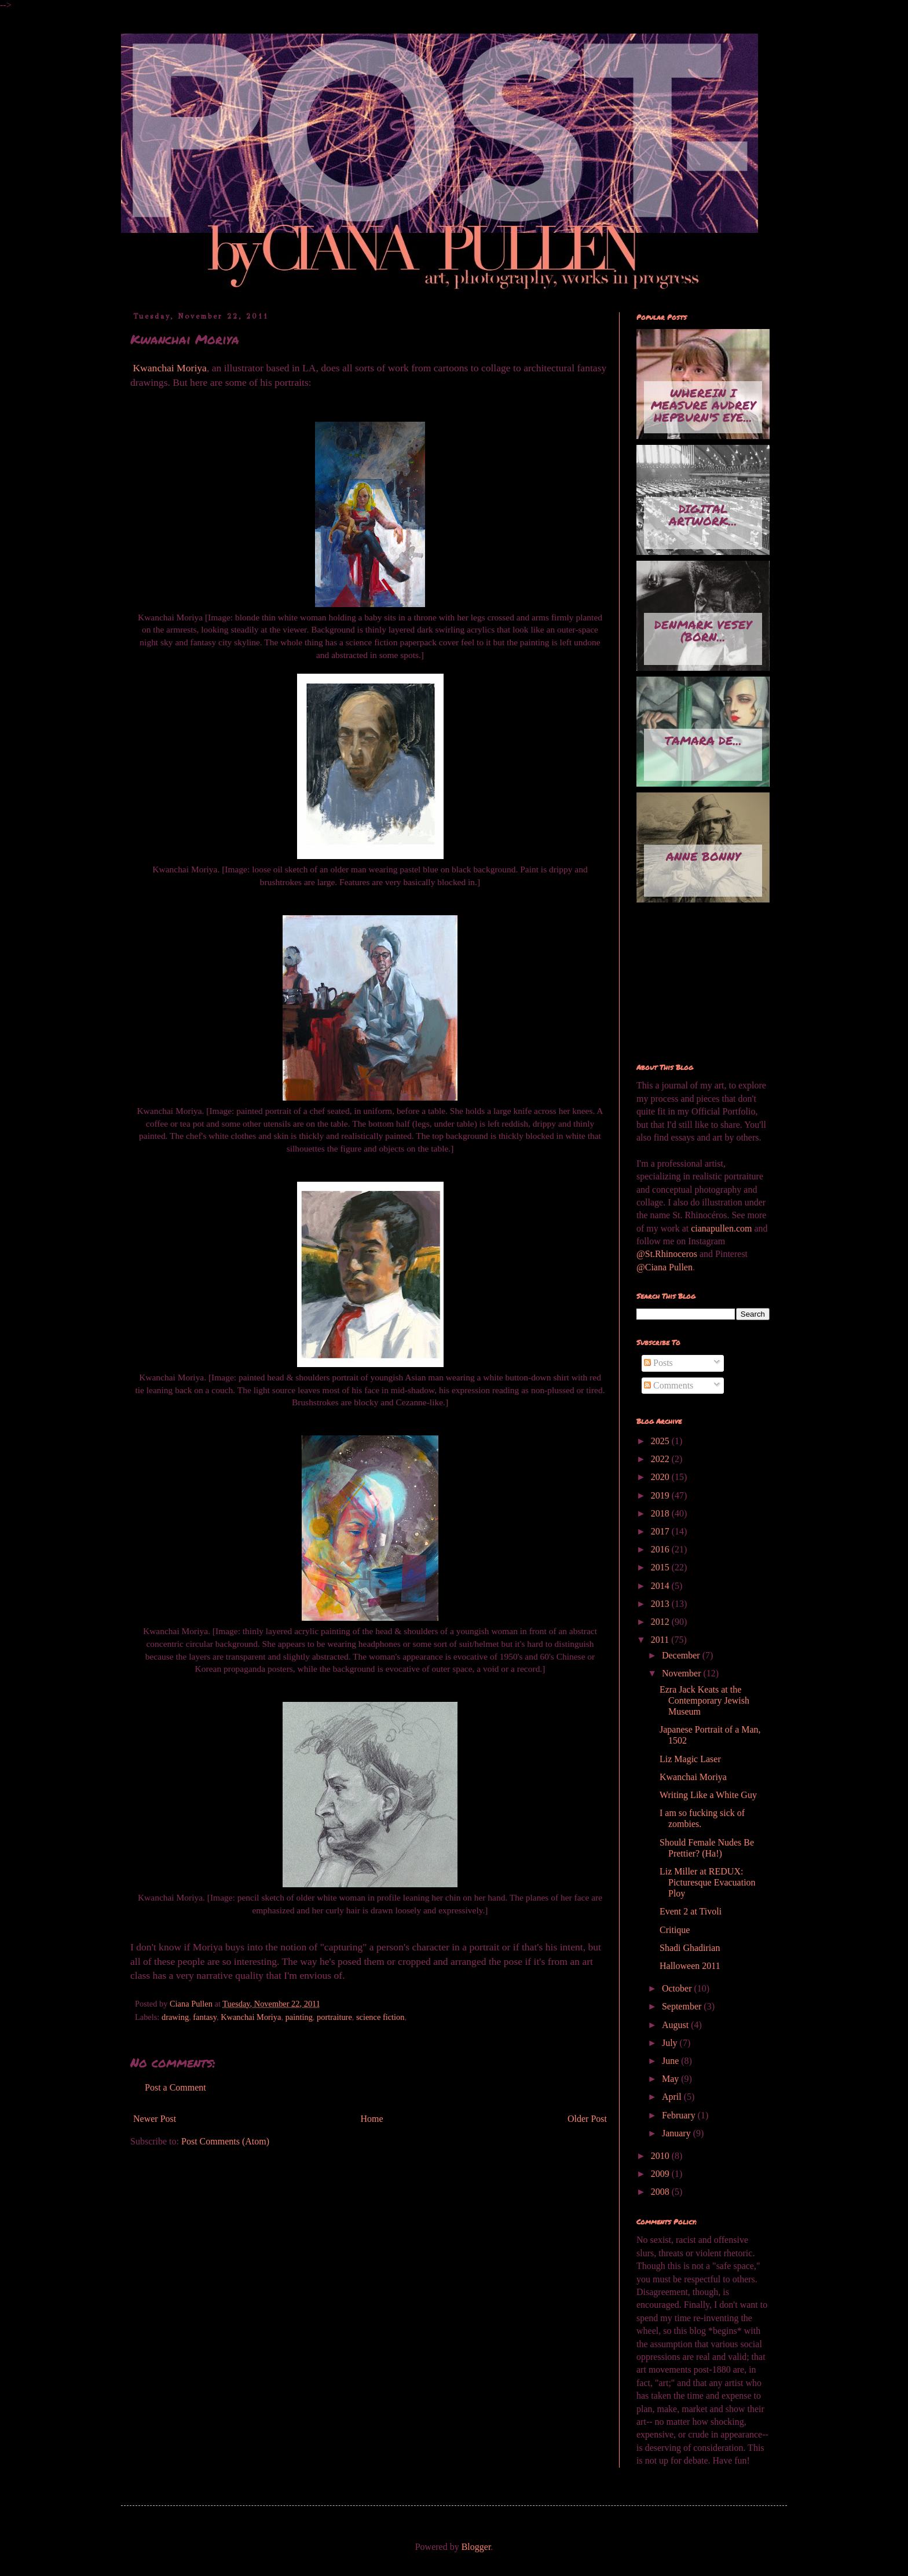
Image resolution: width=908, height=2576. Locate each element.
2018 (661, 1513)
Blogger (476, 2547)
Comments (668, 1385)
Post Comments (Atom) (225, 2141)
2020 (661, 1477)
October (678, 1988)
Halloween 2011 (690, 1966)
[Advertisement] (694, 984)
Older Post (587, 2119)
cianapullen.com (721, 1228)
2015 (661, 1567)
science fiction (380, 2017)
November (683, 1673)
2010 (661, 2156)
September (683, 2006)
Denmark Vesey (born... (703, 630)
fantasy (205, 2017)
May (671, 2079)
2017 (661, 1531)
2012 (661, 1622)
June (671, 2061)
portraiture (334, 2017)
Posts (658, 1363)
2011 (661, 1640)
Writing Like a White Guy (708, 1795)
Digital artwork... (703, 514)
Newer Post (154, 2119)
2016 (661, 1549)
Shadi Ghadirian (690, 1948)
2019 (661, 1495)
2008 (661, 2192)
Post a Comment (175, 2087)
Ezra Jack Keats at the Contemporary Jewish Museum (704, 1700)
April (673, 2097)
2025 (661, 1441)
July (671, 2043)
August (676, 2025)
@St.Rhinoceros (668, 1254)
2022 (661, 1459)
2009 (661, 2174)
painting (299, 2017)
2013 (661, 1604)
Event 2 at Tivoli (691, 1911)
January (677, 2133)
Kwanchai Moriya (168, 368)
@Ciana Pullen (664, 1267)
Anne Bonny (703, 856)
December (682, 1655)
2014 (661, 1586)
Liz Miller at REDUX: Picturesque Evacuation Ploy (708, 1882)
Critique (675, 1930)
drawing (175, 2017)
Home (372, 2119)
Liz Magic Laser (690, 1759)
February (680, 2115)
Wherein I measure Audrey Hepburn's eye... (703, 405)
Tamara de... (703, 740)
